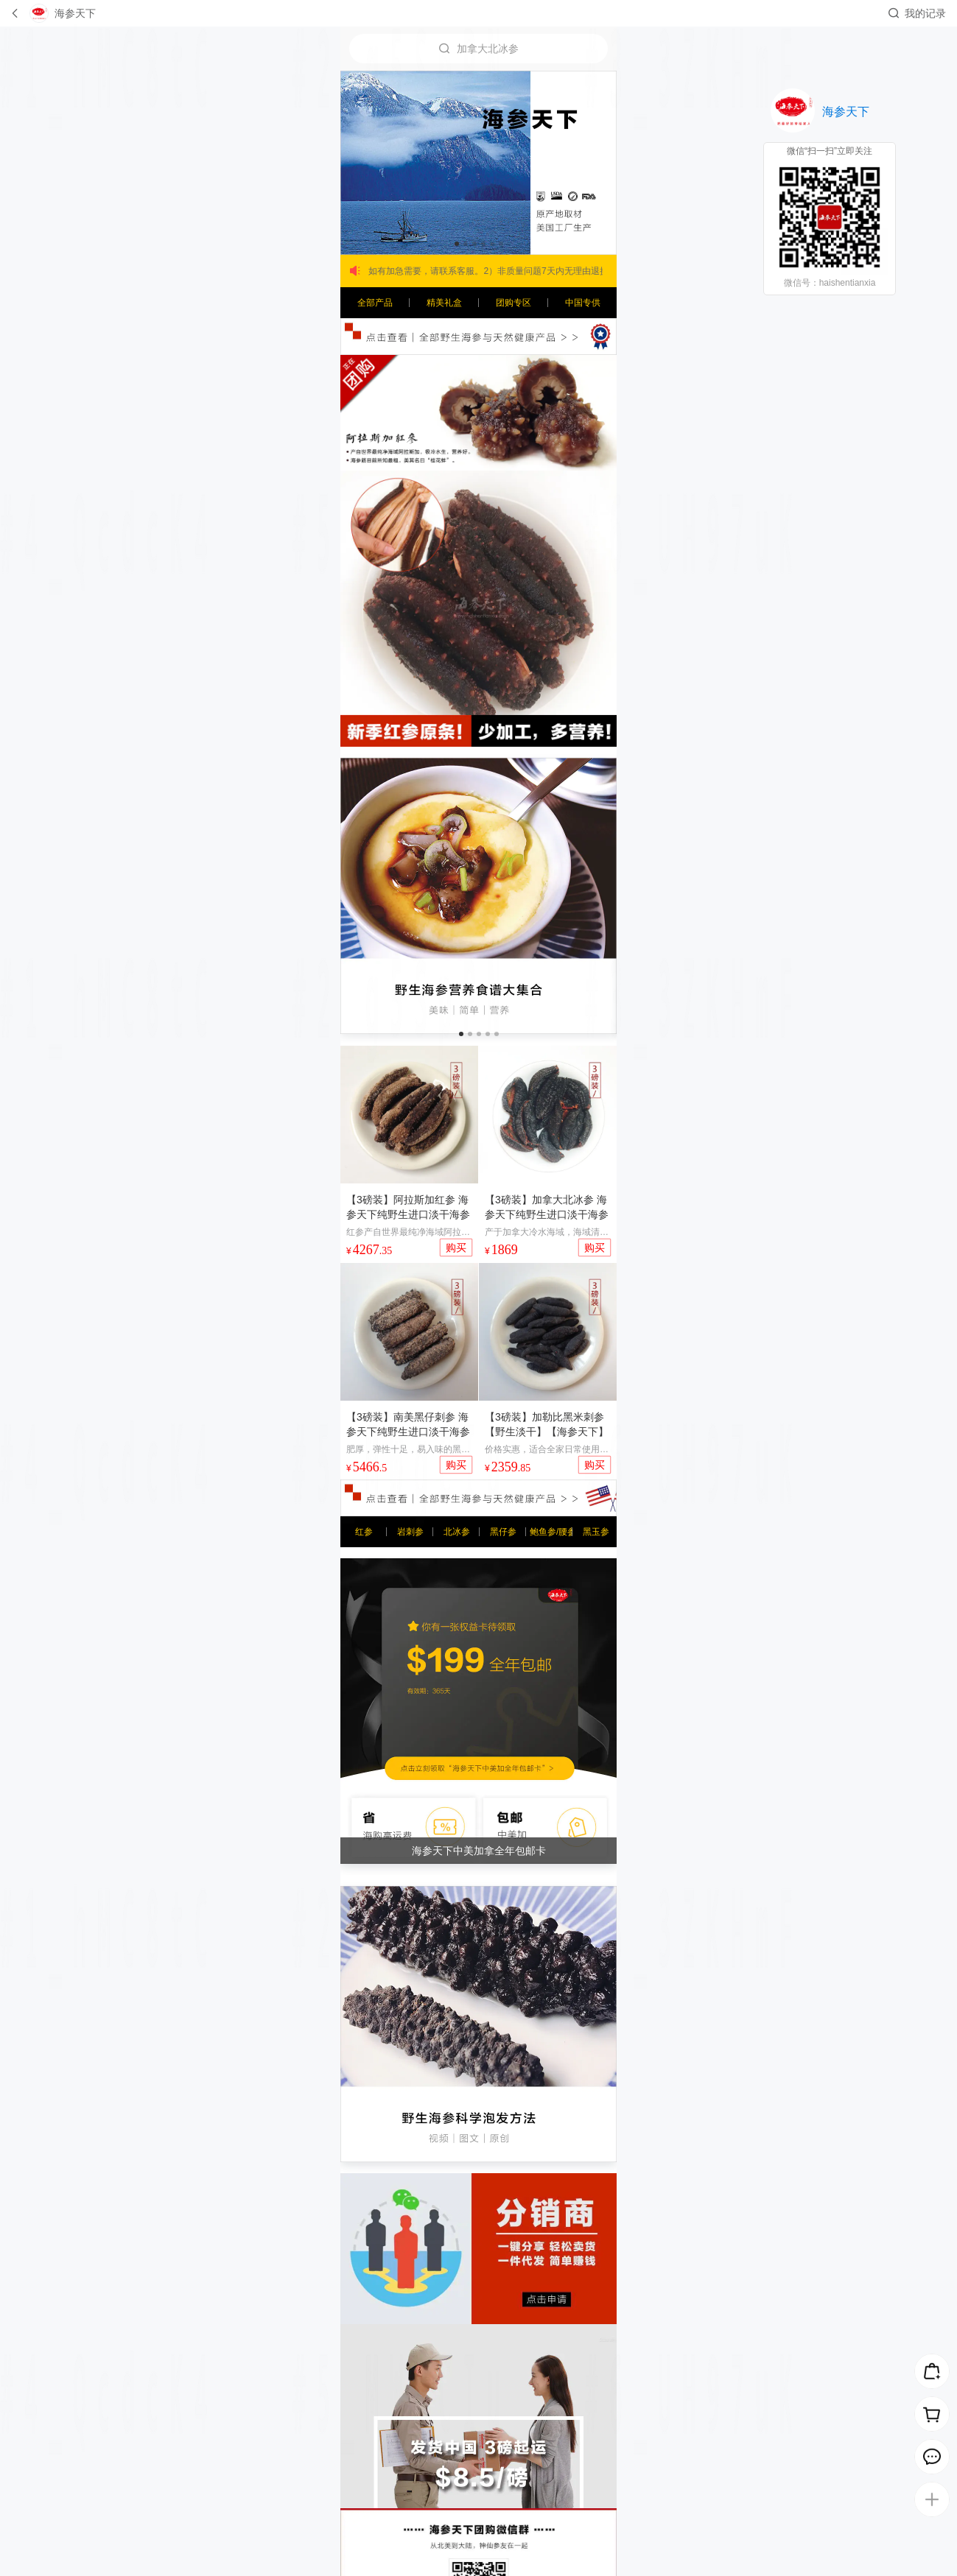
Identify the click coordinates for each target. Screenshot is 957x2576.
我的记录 (925, 13)
